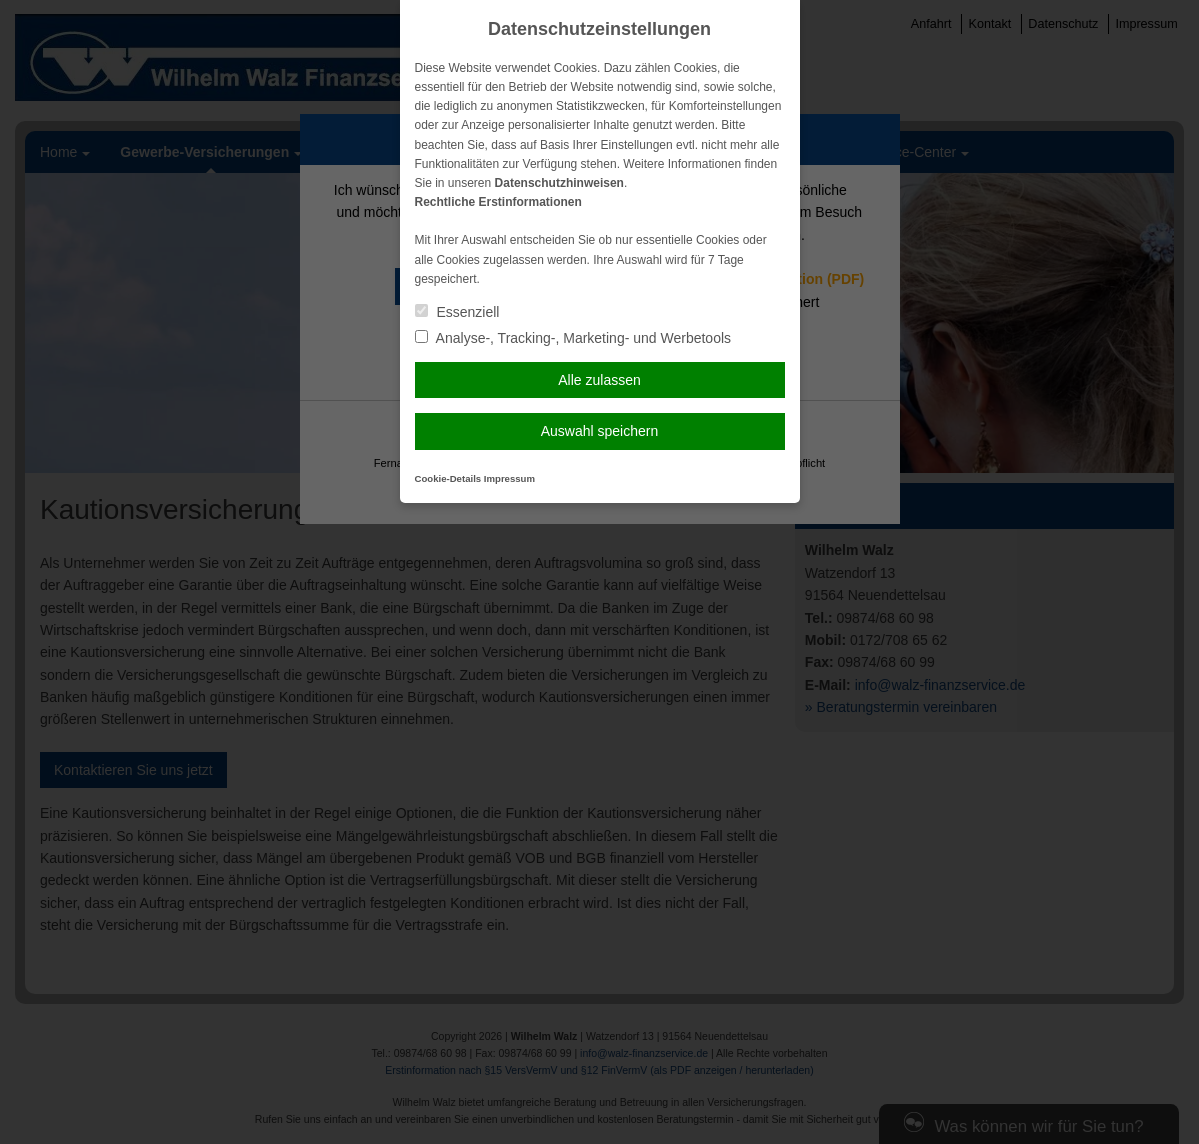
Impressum (509, 478)
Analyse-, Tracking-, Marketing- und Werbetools (573, 338)
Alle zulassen (599, 380)
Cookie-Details (448, 478)
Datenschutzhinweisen (559, 183)
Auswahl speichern (600, 431)
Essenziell (457, 312)
